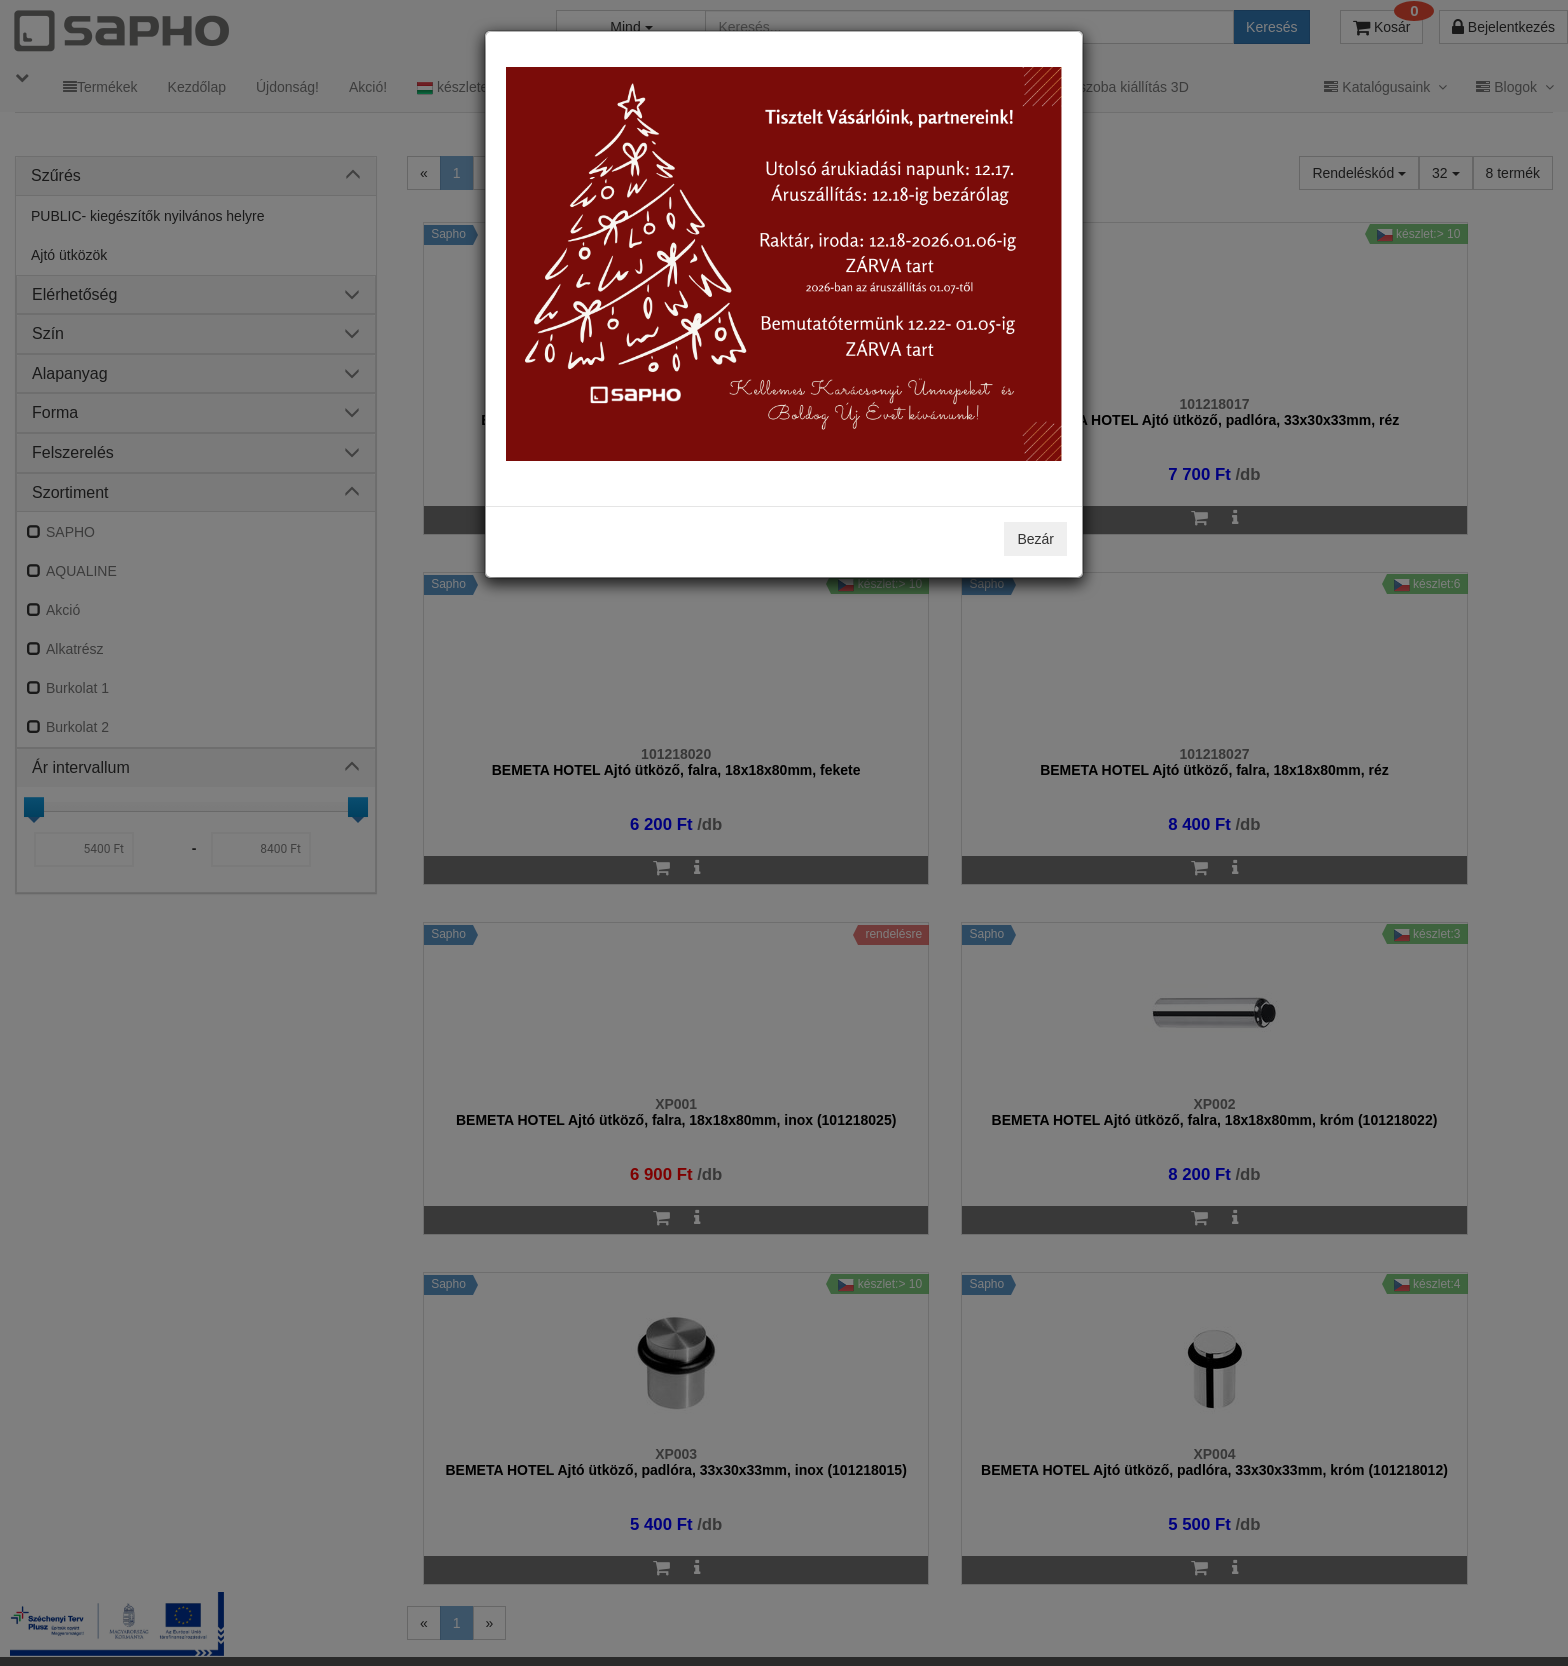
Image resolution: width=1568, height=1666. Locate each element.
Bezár (1035, 539)
